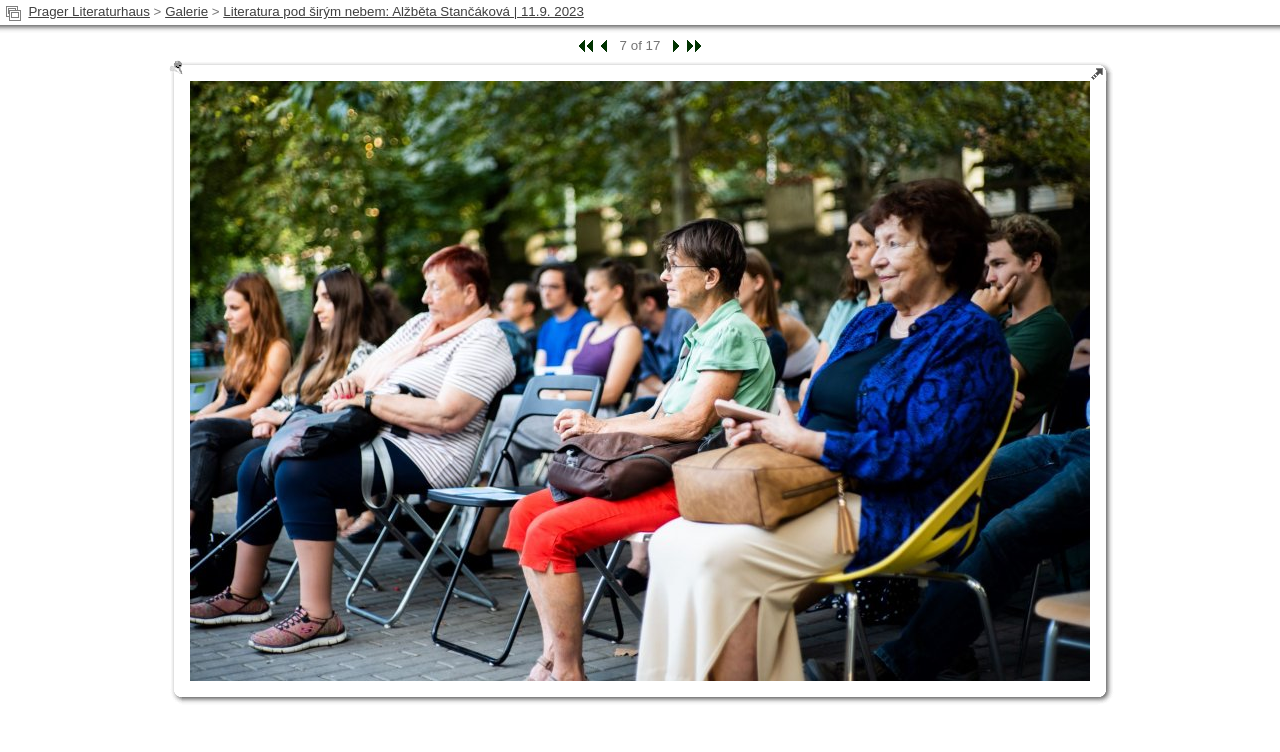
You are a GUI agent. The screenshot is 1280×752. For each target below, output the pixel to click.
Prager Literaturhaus (89, 11)
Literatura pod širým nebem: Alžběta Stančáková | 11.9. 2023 (403, 11)
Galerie (186, 11)
